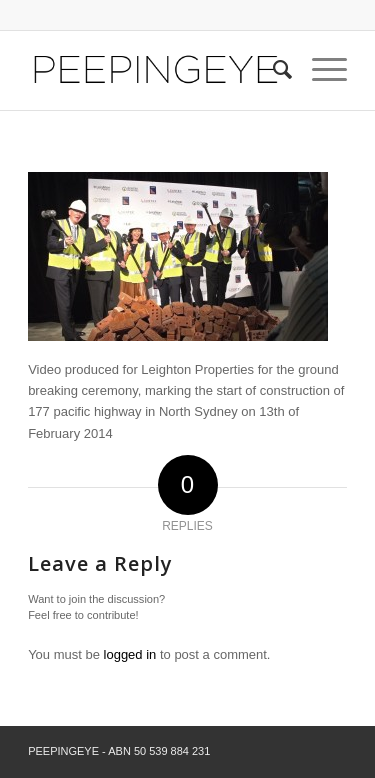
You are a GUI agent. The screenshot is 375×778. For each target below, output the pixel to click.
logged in (130, 654)
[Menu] (319, 70)
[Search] (272, 70)
